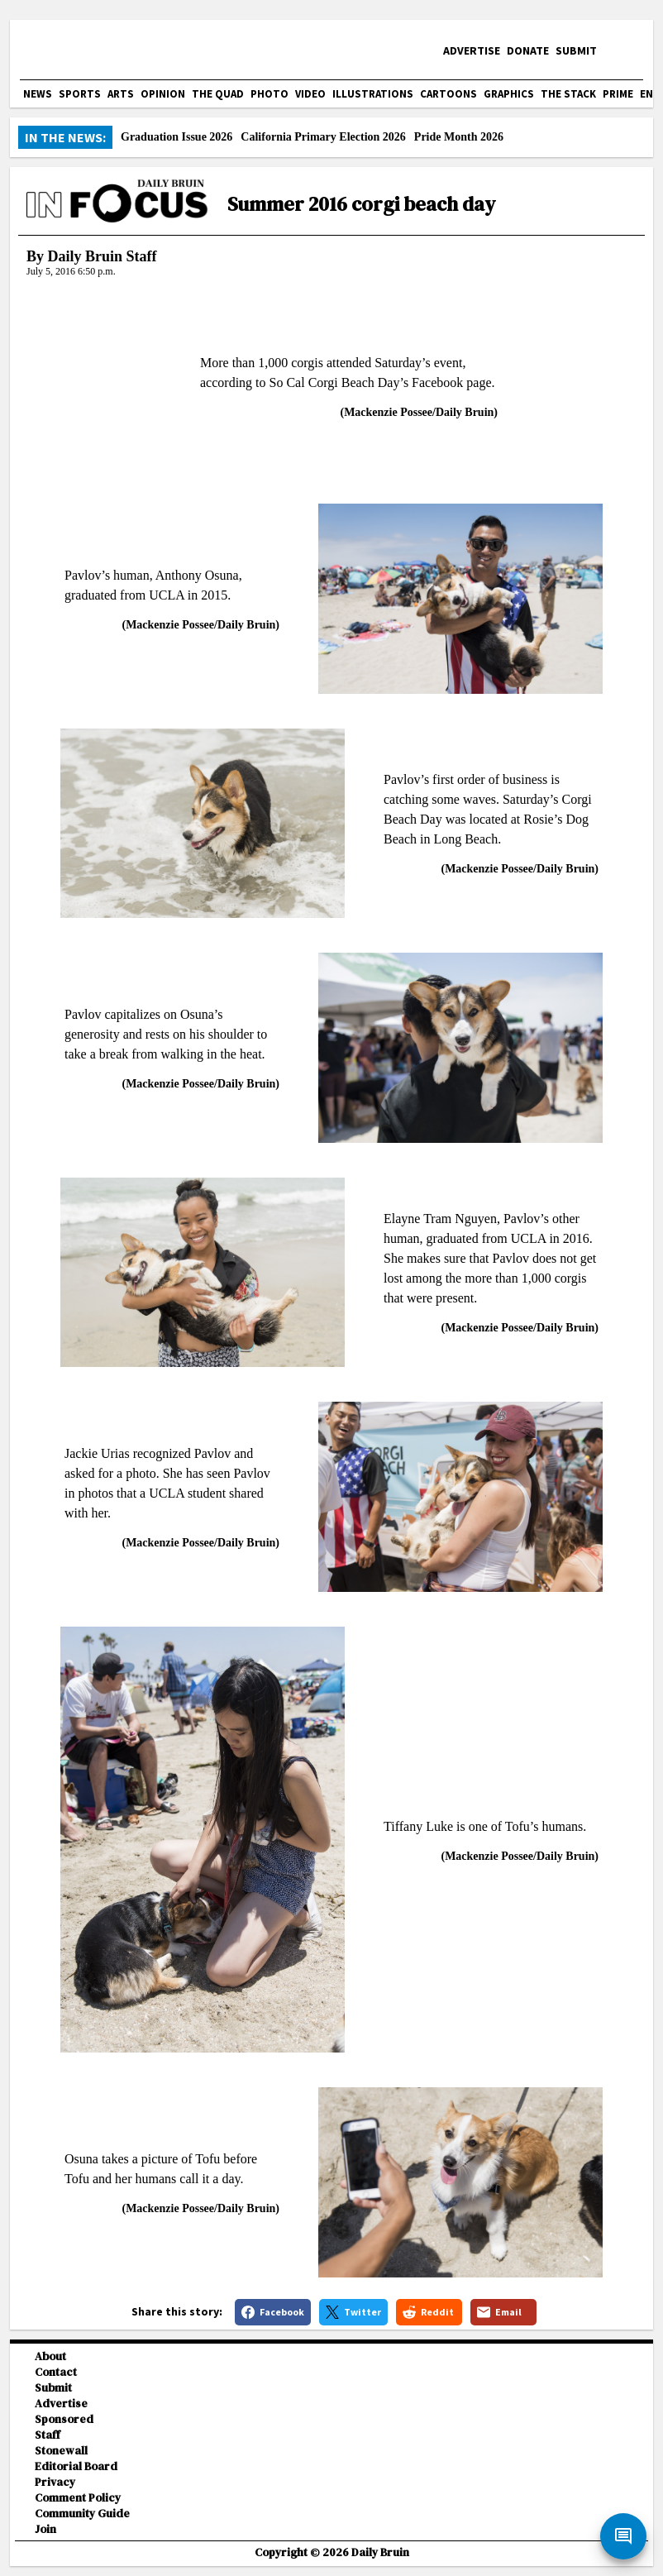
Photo (269, 94)
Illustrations (372, 94)
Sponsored (64, 2419)
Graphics (509, 94)
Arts (120, 94)
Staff (47, 2435)
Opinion (163, 94)
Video (310, 94)
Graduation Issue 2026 (176, 137)
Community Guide (82, 2513)
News (37, 94)
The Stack (568, 94)
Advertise (471, 50)
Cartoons (448, 94)
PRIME (618, 94)
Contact (56, 2372)
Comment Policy (78, 2498)
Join (45, 2529)
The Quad (218, 94)
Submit (576, 50)
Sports (80, 94)
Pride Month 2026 (458, 137)
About (50, 2356)
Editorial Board (76, 2466)
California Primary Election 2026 (323, 137)
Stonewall (61, 2451)
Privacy (55, 2482)
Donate (528, 50)
